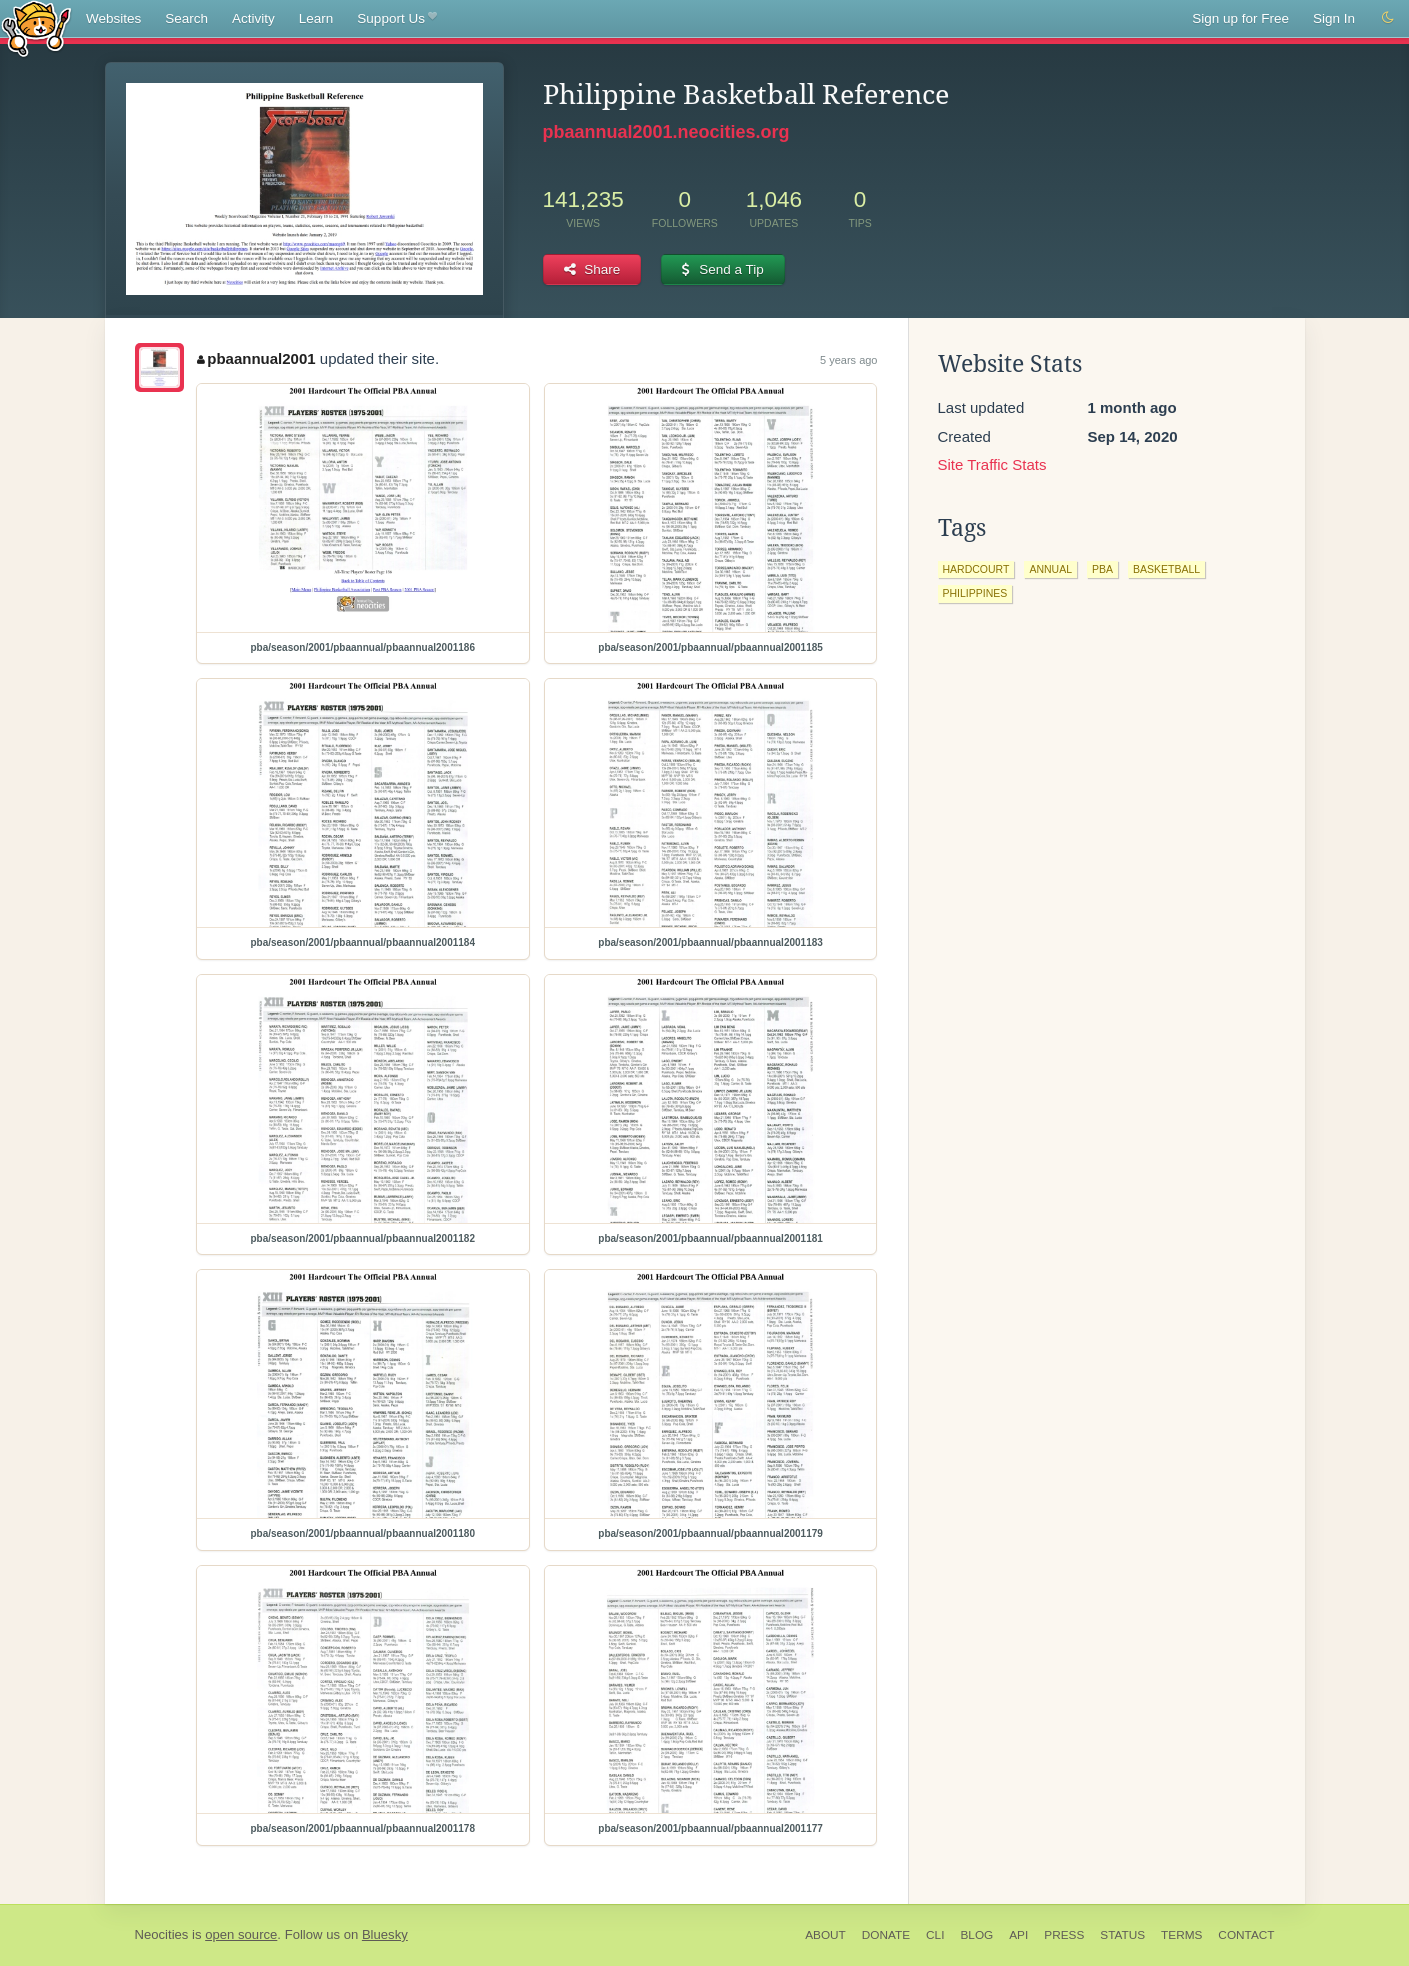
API (1018, 1935)
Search (186, 18)
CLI (935, 1935)
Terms (1181, 1935)
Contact (1246, 1935)
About (825, 1935)
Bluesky (385, 1934)
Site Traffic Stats (992, 464)
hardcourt (976, 569)
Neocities (162, 1934)
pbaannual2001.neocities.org (666, 132)
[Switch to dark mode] (1388, 18)
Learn (316, 18)
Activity (253, 18)
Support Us (396, 19)
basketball (1166, 569)
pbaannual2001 (256, 358)
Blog (976, 1935)
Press (1064, 1935)
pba (1102, 569)
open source (241, 1934)
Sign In (1334, 18)
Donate (886, 1935)
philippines (975, 593)
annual (1050, 569)
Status (1122, 1935)
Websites (113, 18)
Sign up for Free (1240, 18)
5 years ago (848, 360)
